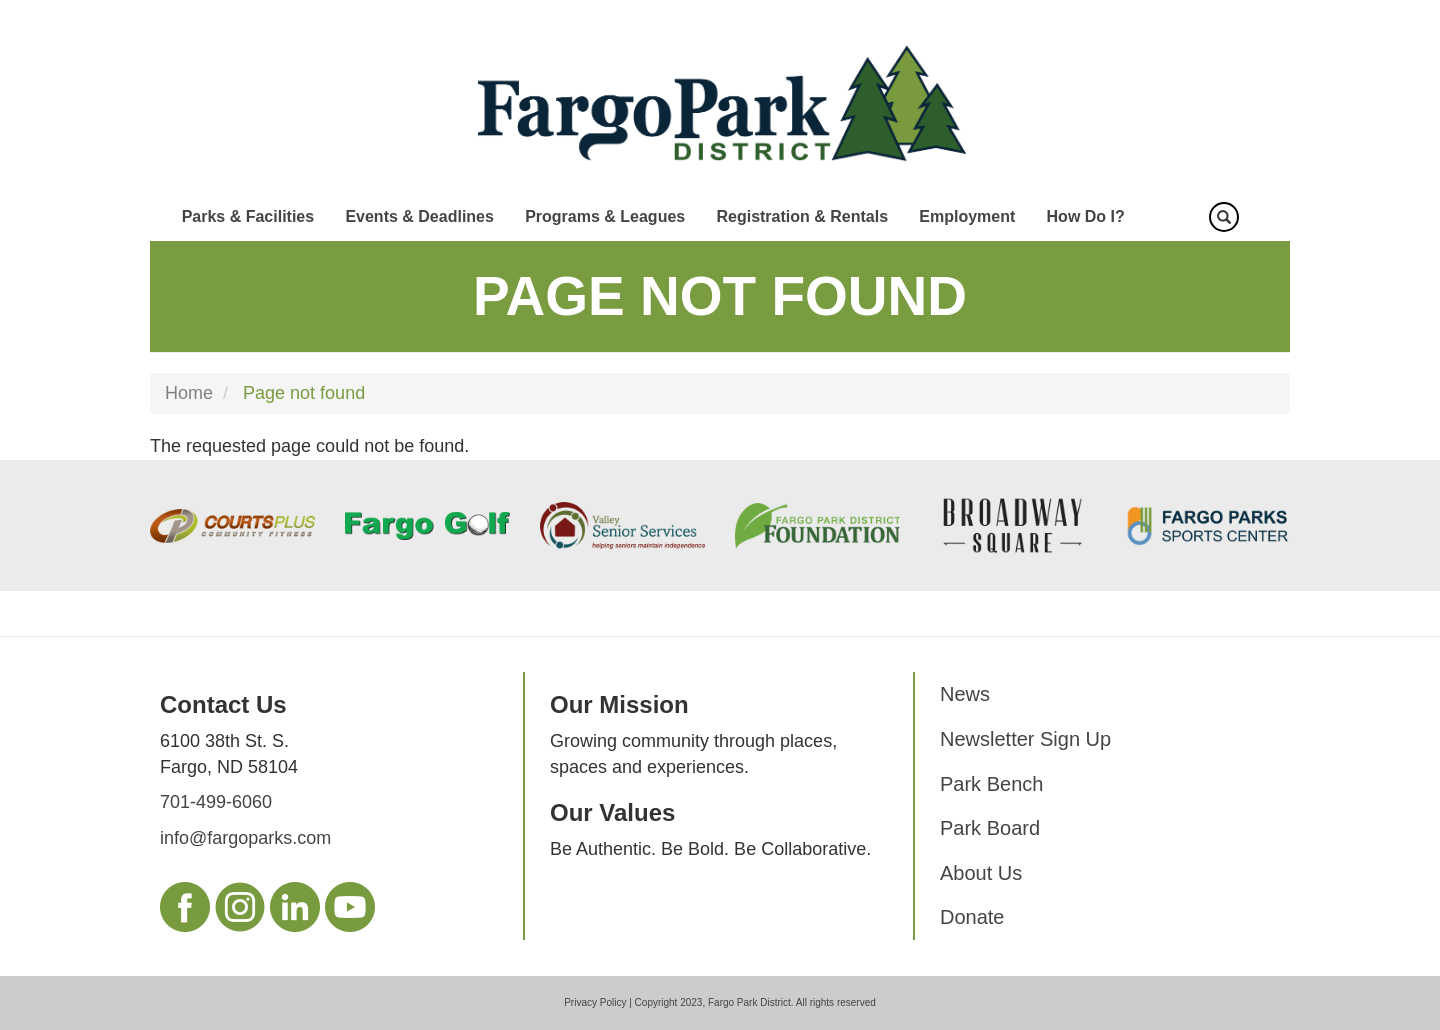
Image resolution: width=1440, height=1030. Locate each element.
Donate (972, 917)
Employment (967, 216)
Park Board (990, 828)
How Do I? (1086, 216)
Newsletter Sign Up (1025, 739)
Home (189, 393)
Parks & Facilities (248, 216)
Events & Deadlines (419, 216)
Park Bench (991, 784)
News (965, 694)
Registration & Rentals (802, 216)
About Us (981, 873)
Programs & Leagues (605, 216)
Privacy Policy (595, 1002)
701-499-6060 (216, 802)
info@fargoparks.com (245, 838)
